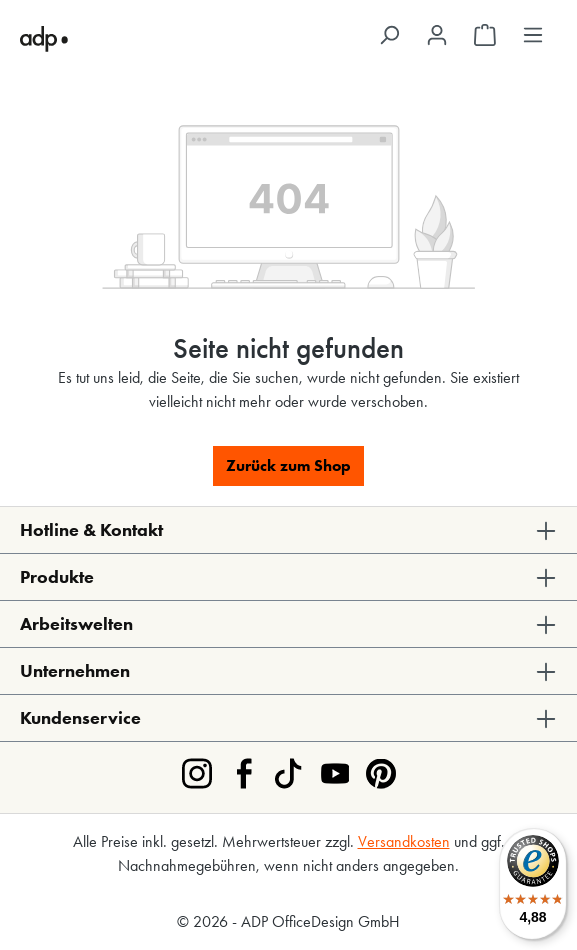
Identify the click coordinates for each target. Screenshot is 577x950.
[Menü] (533, 35)
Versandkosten (404, 841)
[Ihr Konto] (437, 35)
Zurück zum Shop (288, 465)
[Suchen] (389, 35)
